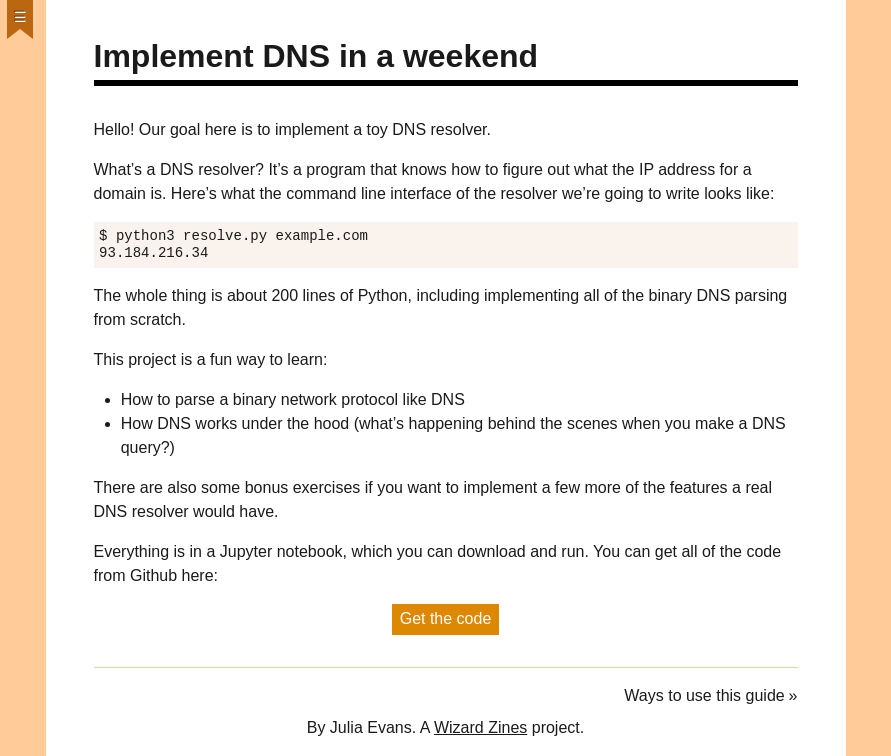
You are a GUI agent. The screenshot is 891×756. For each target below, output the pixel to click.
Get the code (446, 618)
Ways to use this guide (704, 695)
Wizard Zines (480, 727)
